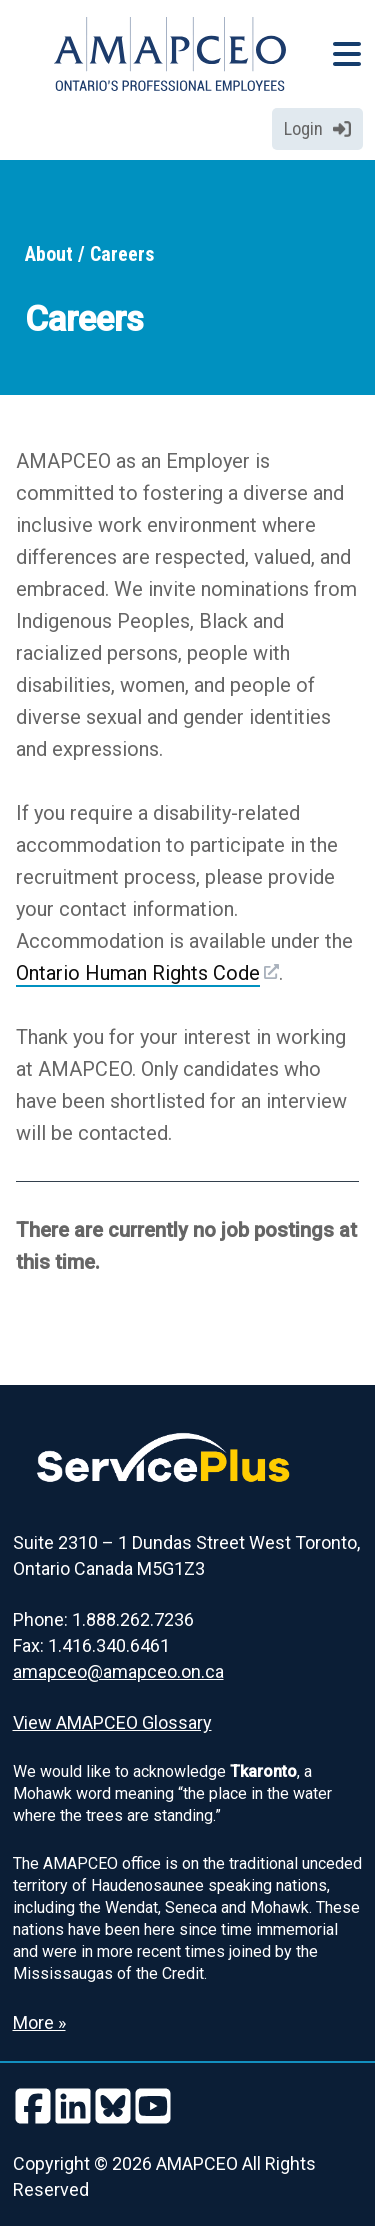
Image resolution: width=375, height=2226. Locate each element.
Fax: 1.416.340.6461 (91, 1645)
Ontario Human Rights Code (138, 973)
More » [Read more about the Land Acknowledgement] (39, 2022)
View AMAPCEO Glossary (112, 1722)
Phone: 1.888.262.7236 (103, 1619)
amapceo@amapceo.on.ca (118, 1671)
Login (317, 128)
